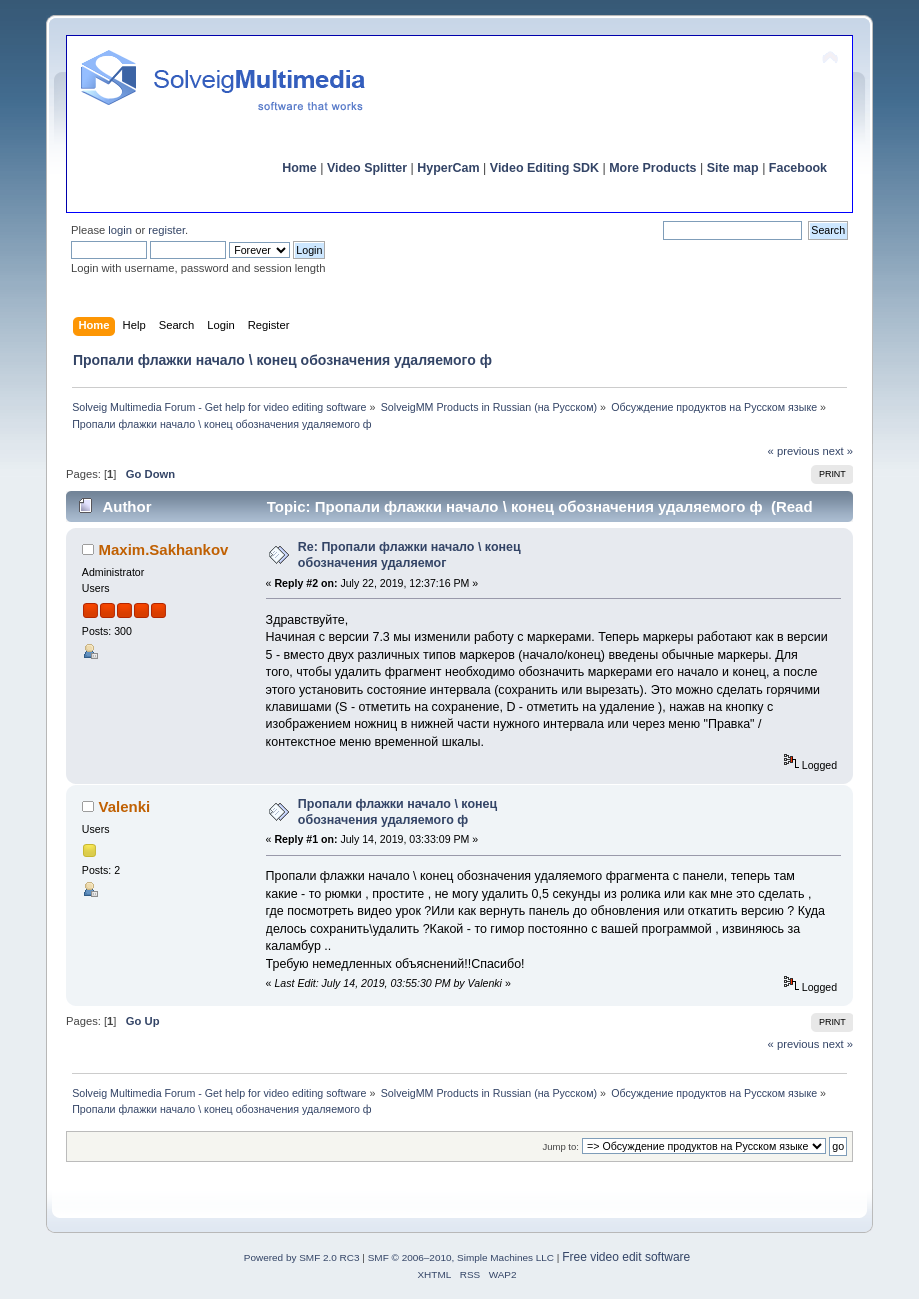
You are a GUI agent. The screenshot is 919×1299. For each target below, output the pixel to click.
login (120, 230)
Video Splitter (367, 168)
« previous (794, 451)
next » (838, 451)
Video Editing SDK (544, 168)
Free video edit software (626, 1257)
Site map (733, 168)
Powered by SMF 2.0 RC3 (302, 1257)
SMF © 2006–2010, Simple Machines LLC (461, 1257)
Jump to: (560, 1146)
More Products (652, 168)
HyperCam (448, 168)
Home (299, 168)
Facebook (798, 168)
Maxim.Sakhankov (164, 549)
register (166, 230)
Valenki (125, 806)
